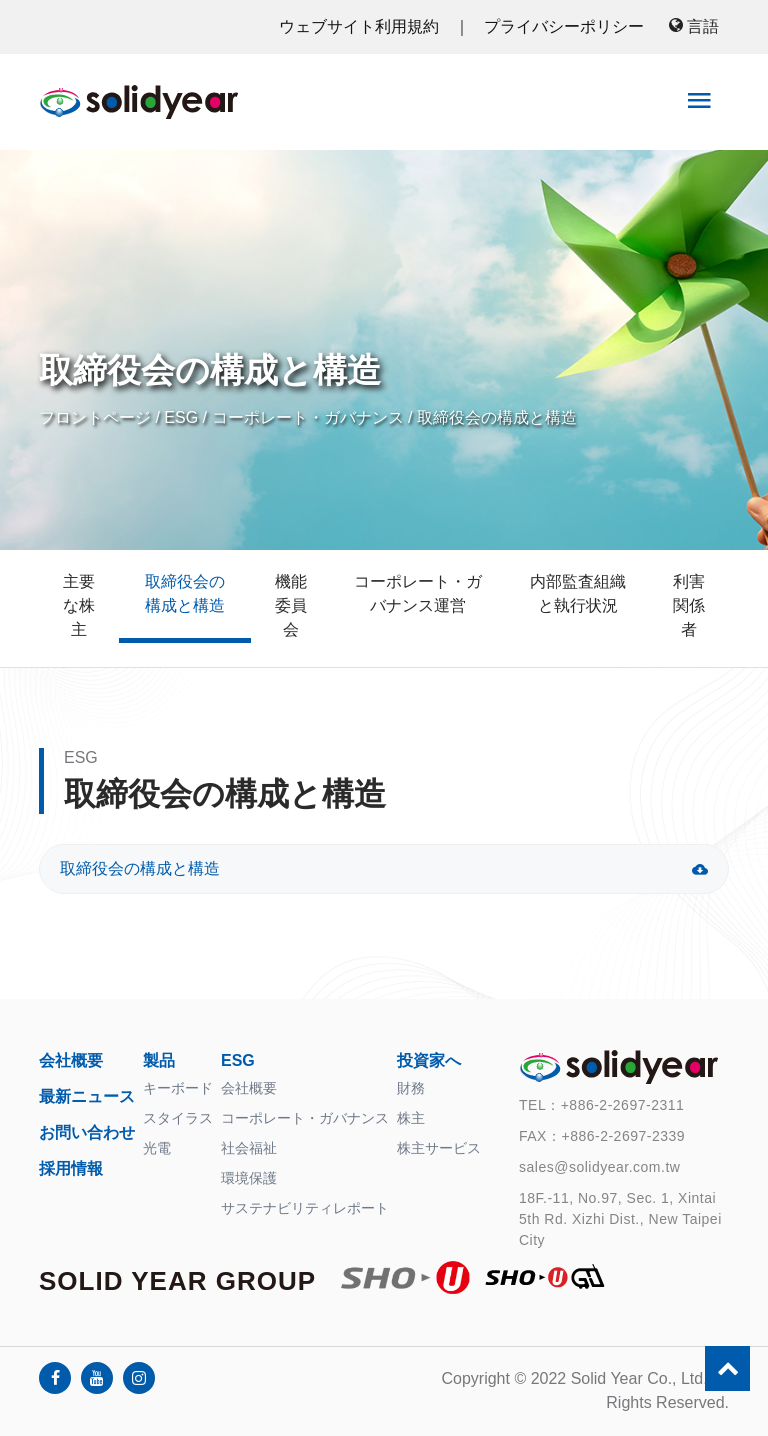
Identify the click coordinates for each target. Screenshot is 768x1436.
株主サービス (439, 1148)
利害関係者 (689, 605)
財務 (411, 1088)
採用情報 (71, 1168)
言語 (694, 26)
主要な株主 (79, 605)
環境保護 (249, 1178)
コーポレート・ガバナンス (308, 417)
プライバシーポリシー (564, 26)
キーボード (178, 1088)
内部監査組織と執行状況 (578, 593)
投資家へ (429, 1060)
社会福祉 (249, 1148)
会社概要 (71, 1060)
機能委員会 (291, 605)
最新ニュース (87, 1096)
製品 (159, 1060)
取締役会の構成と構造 (497, 417)
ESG (181, 417)
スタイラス (178, 1118)
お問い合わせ (87, 1132)
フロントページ (95, 417)
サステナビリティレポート (305, 1208)
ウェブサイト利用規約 (361, 26)
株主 (411, 1118)
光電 (157, 1148)
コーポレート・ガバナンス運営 (418, 593)
